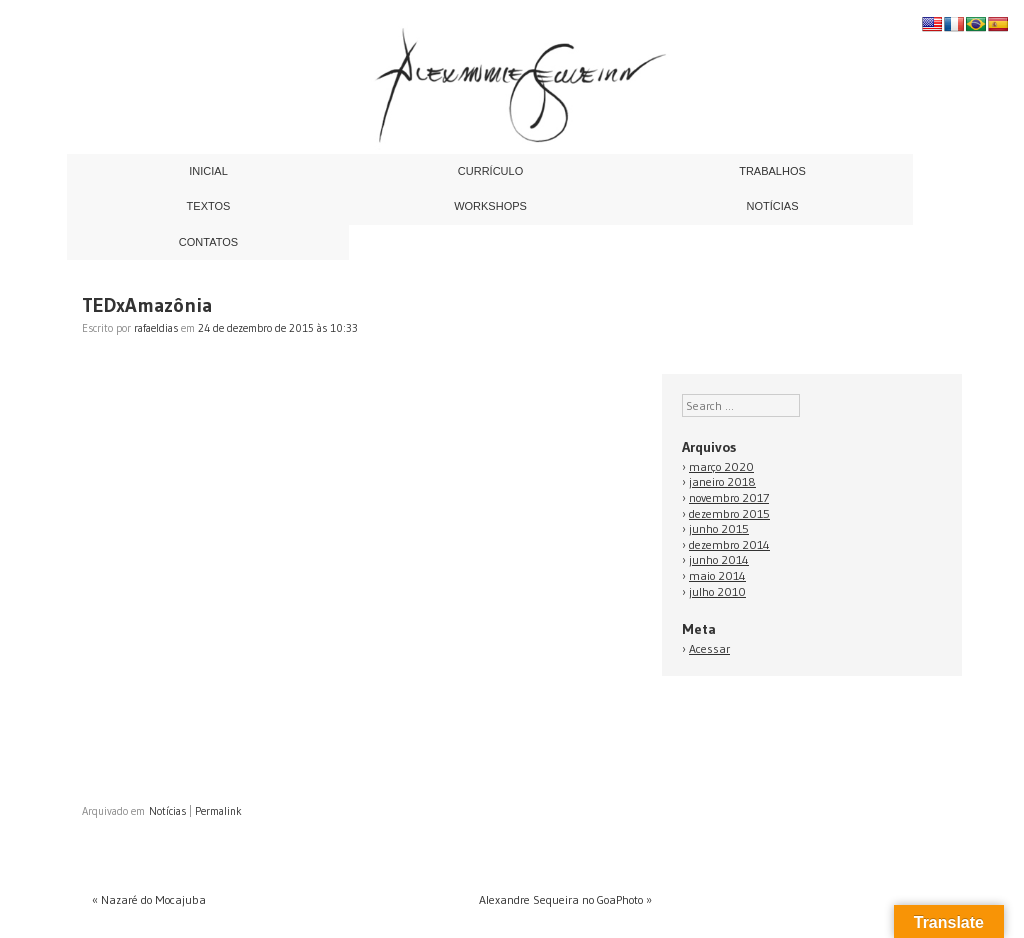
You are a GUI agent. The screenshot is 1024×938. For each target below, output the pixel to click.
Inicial (208, 171)
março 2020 (721, 466)
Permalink (218, 811)
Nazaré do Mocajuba (149, 899)
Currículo (490, 171)
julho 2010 (717, 591)
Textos (209, 206)
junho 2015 (719, 528)
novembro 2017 (729, 497)
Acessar (709, 648)
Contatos (208, 242)
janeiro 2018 (722, 481)
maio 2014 (717, 575)
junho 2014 (719, 559)
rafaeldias (156, 328)
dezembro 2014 (729, 544)
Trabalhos (772, 171)
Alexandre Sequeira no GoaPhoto (565, 899)
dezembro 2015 (729, 513)
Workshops (490, 206)
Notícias (773, 206)
